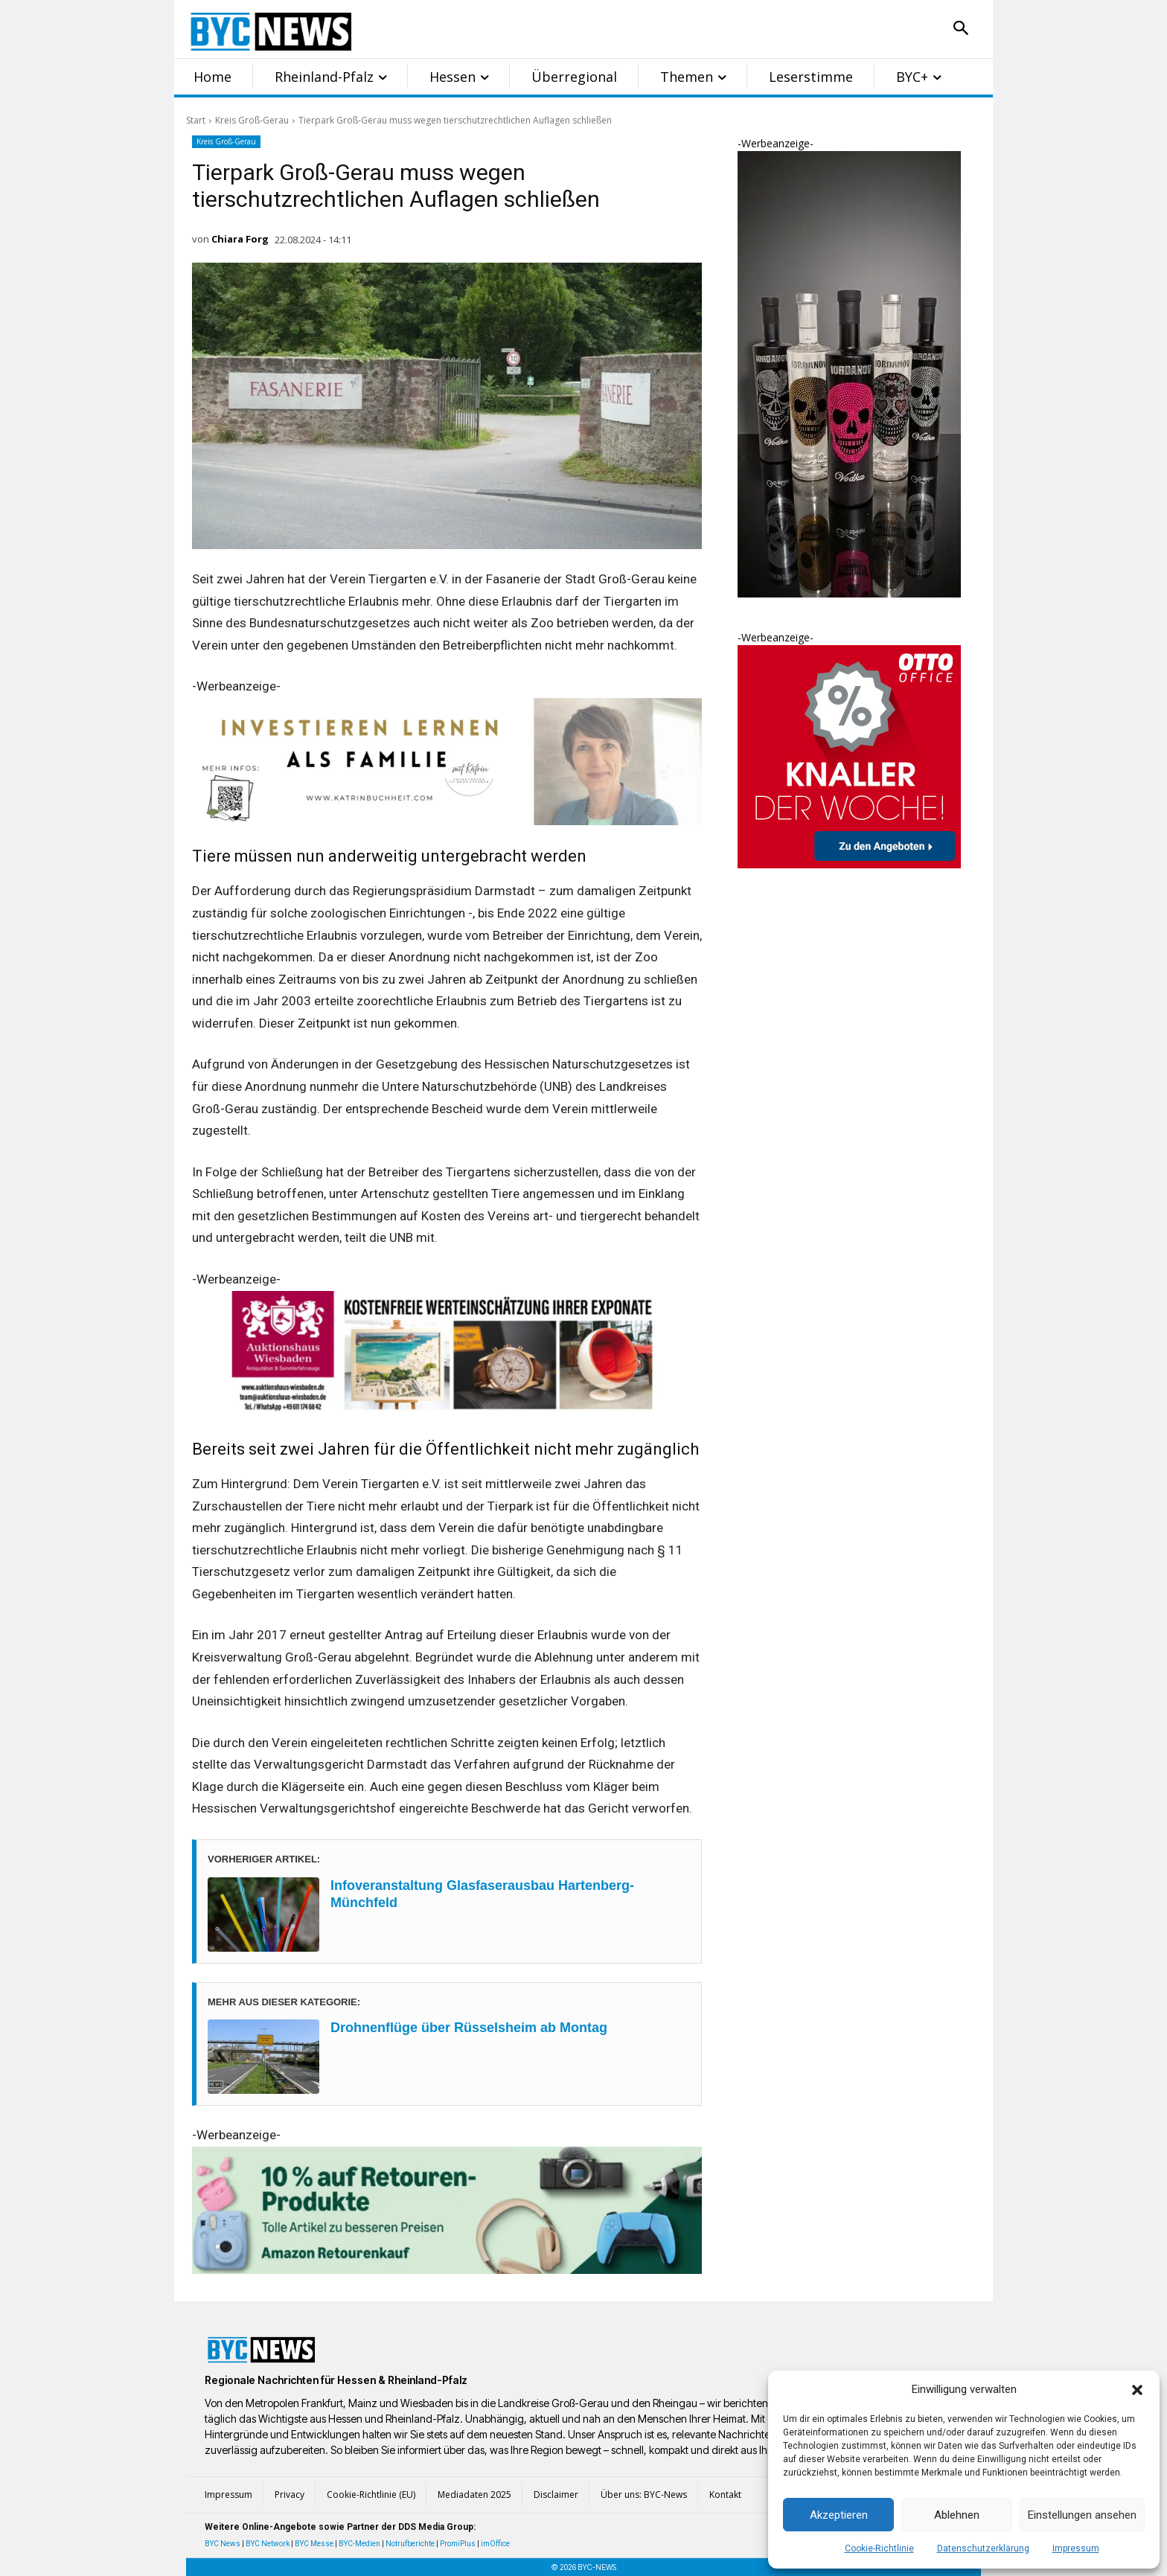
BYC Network (268, 2544)
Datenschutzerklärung (983, 2548)
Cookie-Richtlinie (879, 2548)
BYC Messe (314, 2544)
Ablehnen (956, 2515)
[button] (1137, 2390)
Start (195, 120)
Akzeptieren (839, 2515)
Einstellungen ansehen (1082, 2515)
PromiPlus (458, 2544)
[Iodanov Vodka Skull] (849, 593)
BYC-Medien (359, 2544)
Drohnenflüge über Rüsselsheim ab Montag (468, 2027)
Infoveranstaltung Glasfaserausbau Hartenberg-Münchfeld (482, 1894)
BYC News (222, 2544)
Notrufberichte (410, 2544)
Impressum (1075, 2548)
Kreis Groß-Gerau (252, 120)
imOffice (495, 2544)
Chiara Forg (240, 239)
